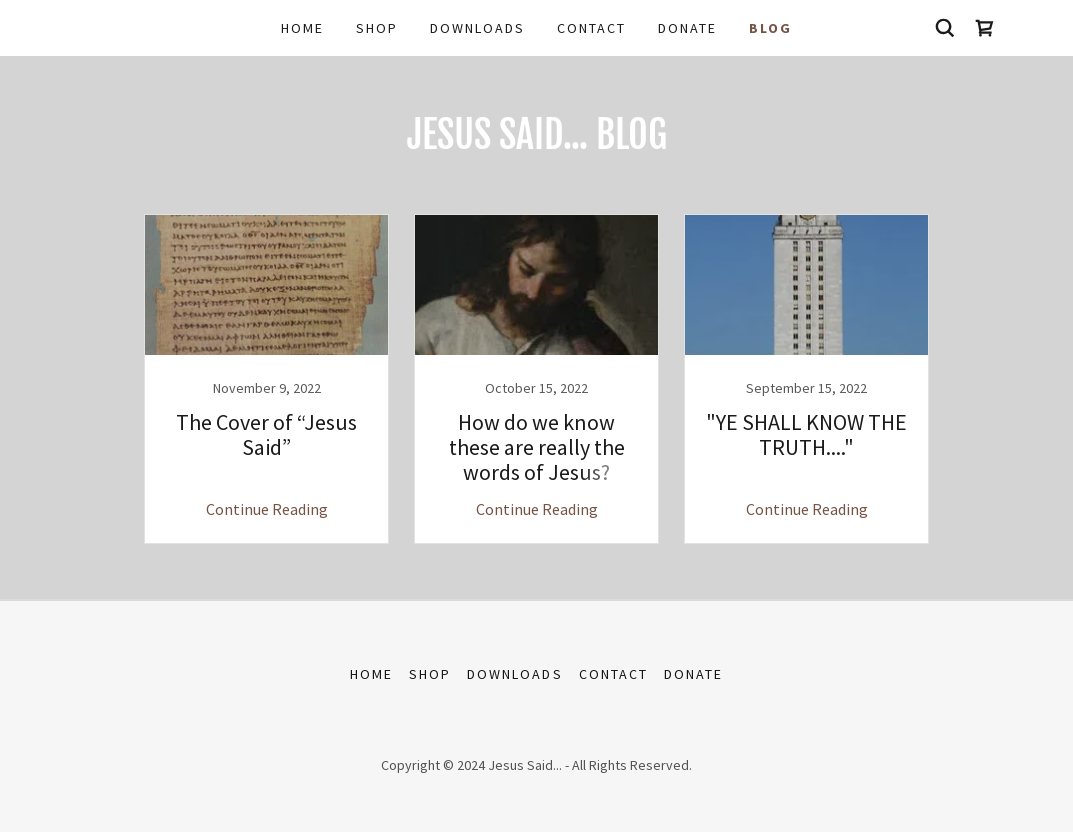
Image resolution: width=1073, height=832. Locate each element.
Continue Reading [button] (267, 509)
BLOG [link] (770, 28)
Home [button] (371, 674)
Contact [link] (591, 28)
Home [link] (302, 28)
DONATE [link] (687, 28)
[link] (985, 28)
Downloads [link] (477, 28)
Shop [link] (377, 28)
